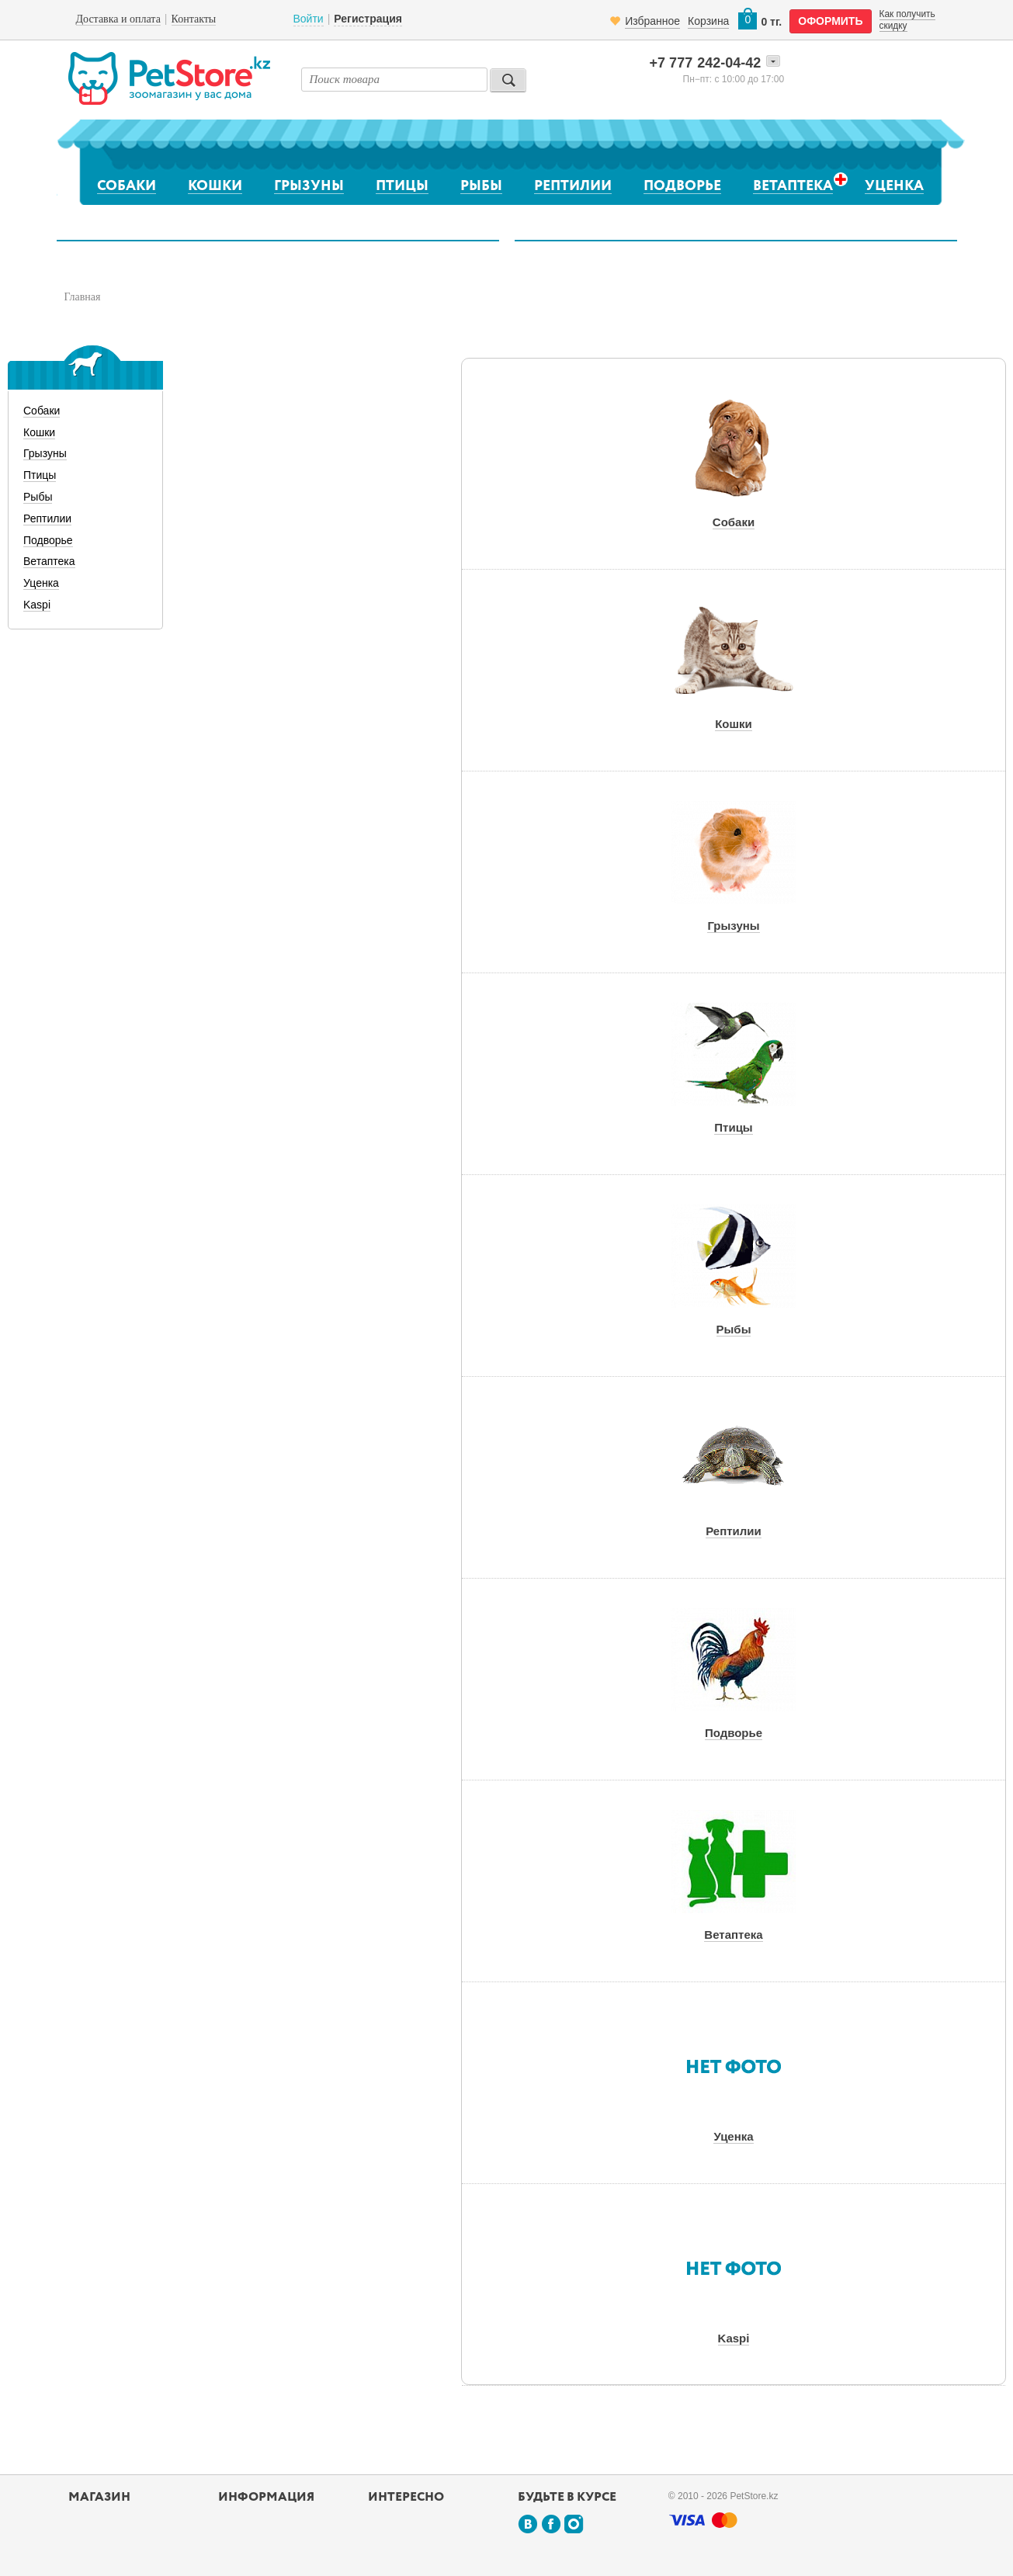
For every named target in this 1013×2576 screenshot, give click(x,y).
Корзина (708, 21)
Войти (308, 18)
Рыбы (481, 186)
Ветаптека (793, 186)
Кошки (215, 186)
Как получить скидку (907, 19)
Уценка (894, 186)
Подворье (682, 186)
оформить (830, 21)
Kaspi (36, 604)
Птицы (402, 186)
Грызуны (309, 186)
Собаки (126, 186)
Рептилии (573, 186)
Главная (82, 297)
